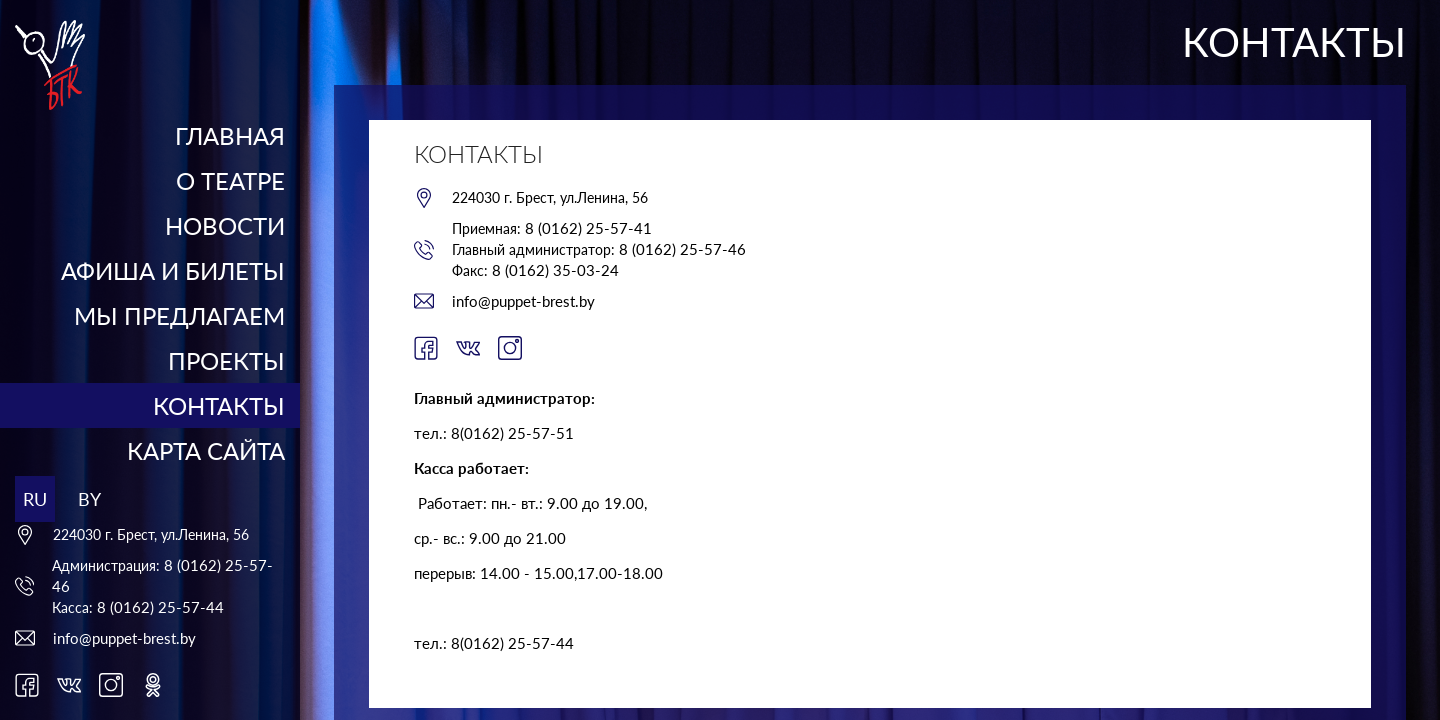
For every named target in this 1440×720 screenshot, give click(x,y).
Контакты (219, 405)
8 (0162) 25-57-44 (160, 607)
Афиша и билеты (173, 270)
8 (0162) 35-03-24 (555, 270)
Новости (225, 225)
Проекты (226, 360)
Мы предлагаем (179, 315)
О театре (230, 180)
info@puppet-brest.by (124, 638)
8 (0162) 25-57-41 (588, 228)
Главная (230, 135)
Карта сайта (206, 450)
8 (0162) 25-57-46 (682, 249)
